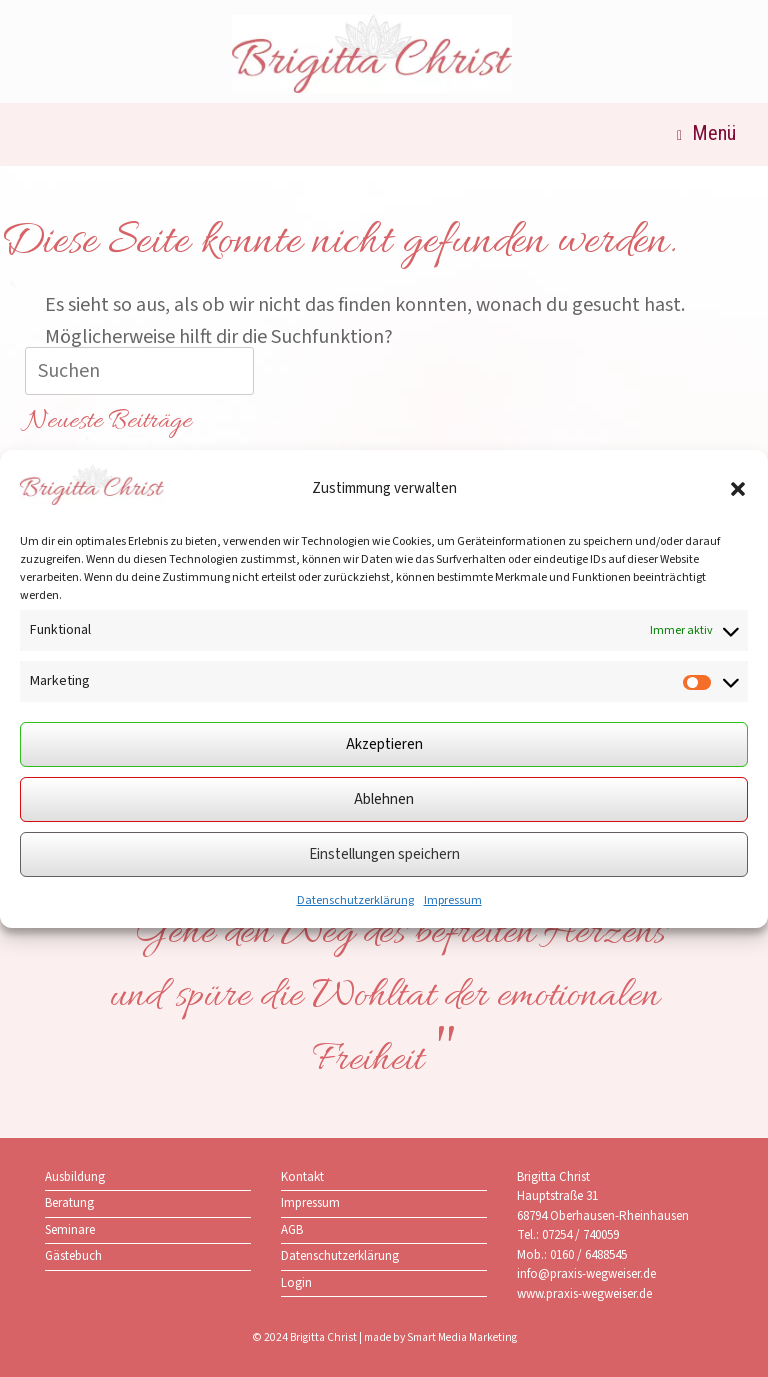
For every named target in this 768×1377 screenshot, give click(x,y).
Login (296, 1283)
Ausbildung (75, 1177)
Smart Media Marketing (462, 1337)
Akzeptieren (384, 744)
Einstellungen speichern (384, 854)
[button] (738, 489)
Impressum (453, 900)
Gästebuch (73, 1256)
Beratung (69, 1203)
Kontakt (302, 1177)
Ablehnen (384, 799)
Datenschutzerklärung (355, 900)
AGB (292, 1230)
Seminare (70, 1230)
